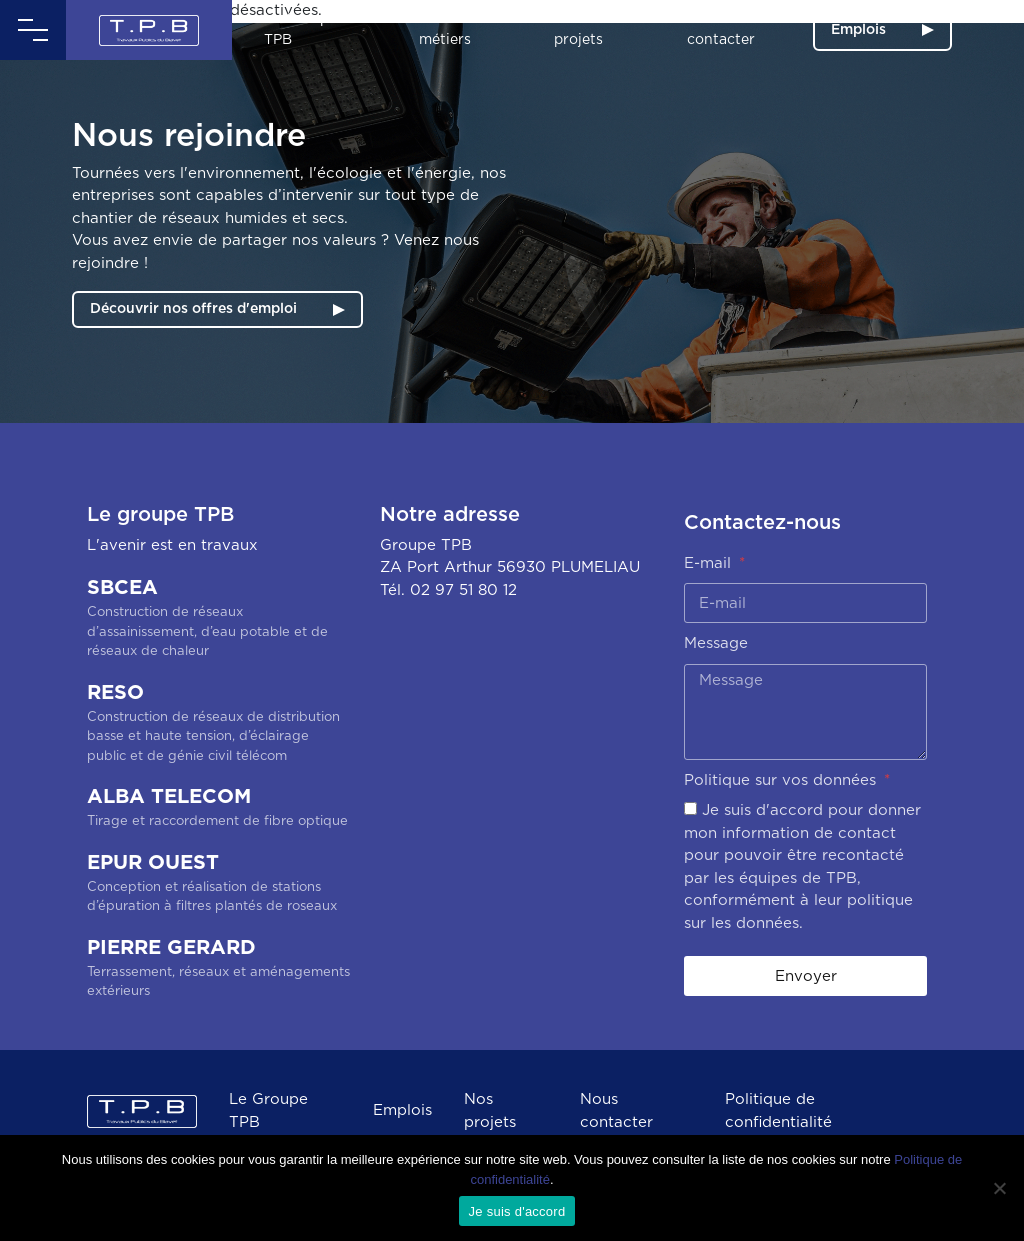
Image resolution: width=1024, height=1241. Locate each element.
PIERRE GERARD (219, 970)
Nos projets (578, 29)
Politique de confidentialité (778, 1111)
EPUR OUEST (219, 885)
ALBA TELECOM (219, 809)
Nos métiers (445, 29)
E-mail (710, 563)
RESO (219, 725)
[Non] (999, 1188)
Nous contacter (721, 29)
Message (716, 643)
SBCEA (219, 620)
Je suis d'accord (517, 1211)
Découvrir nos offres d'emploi (193, 309)
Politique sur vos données (782, 780)
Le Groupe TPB (300, 29)
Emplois (858, 30)
